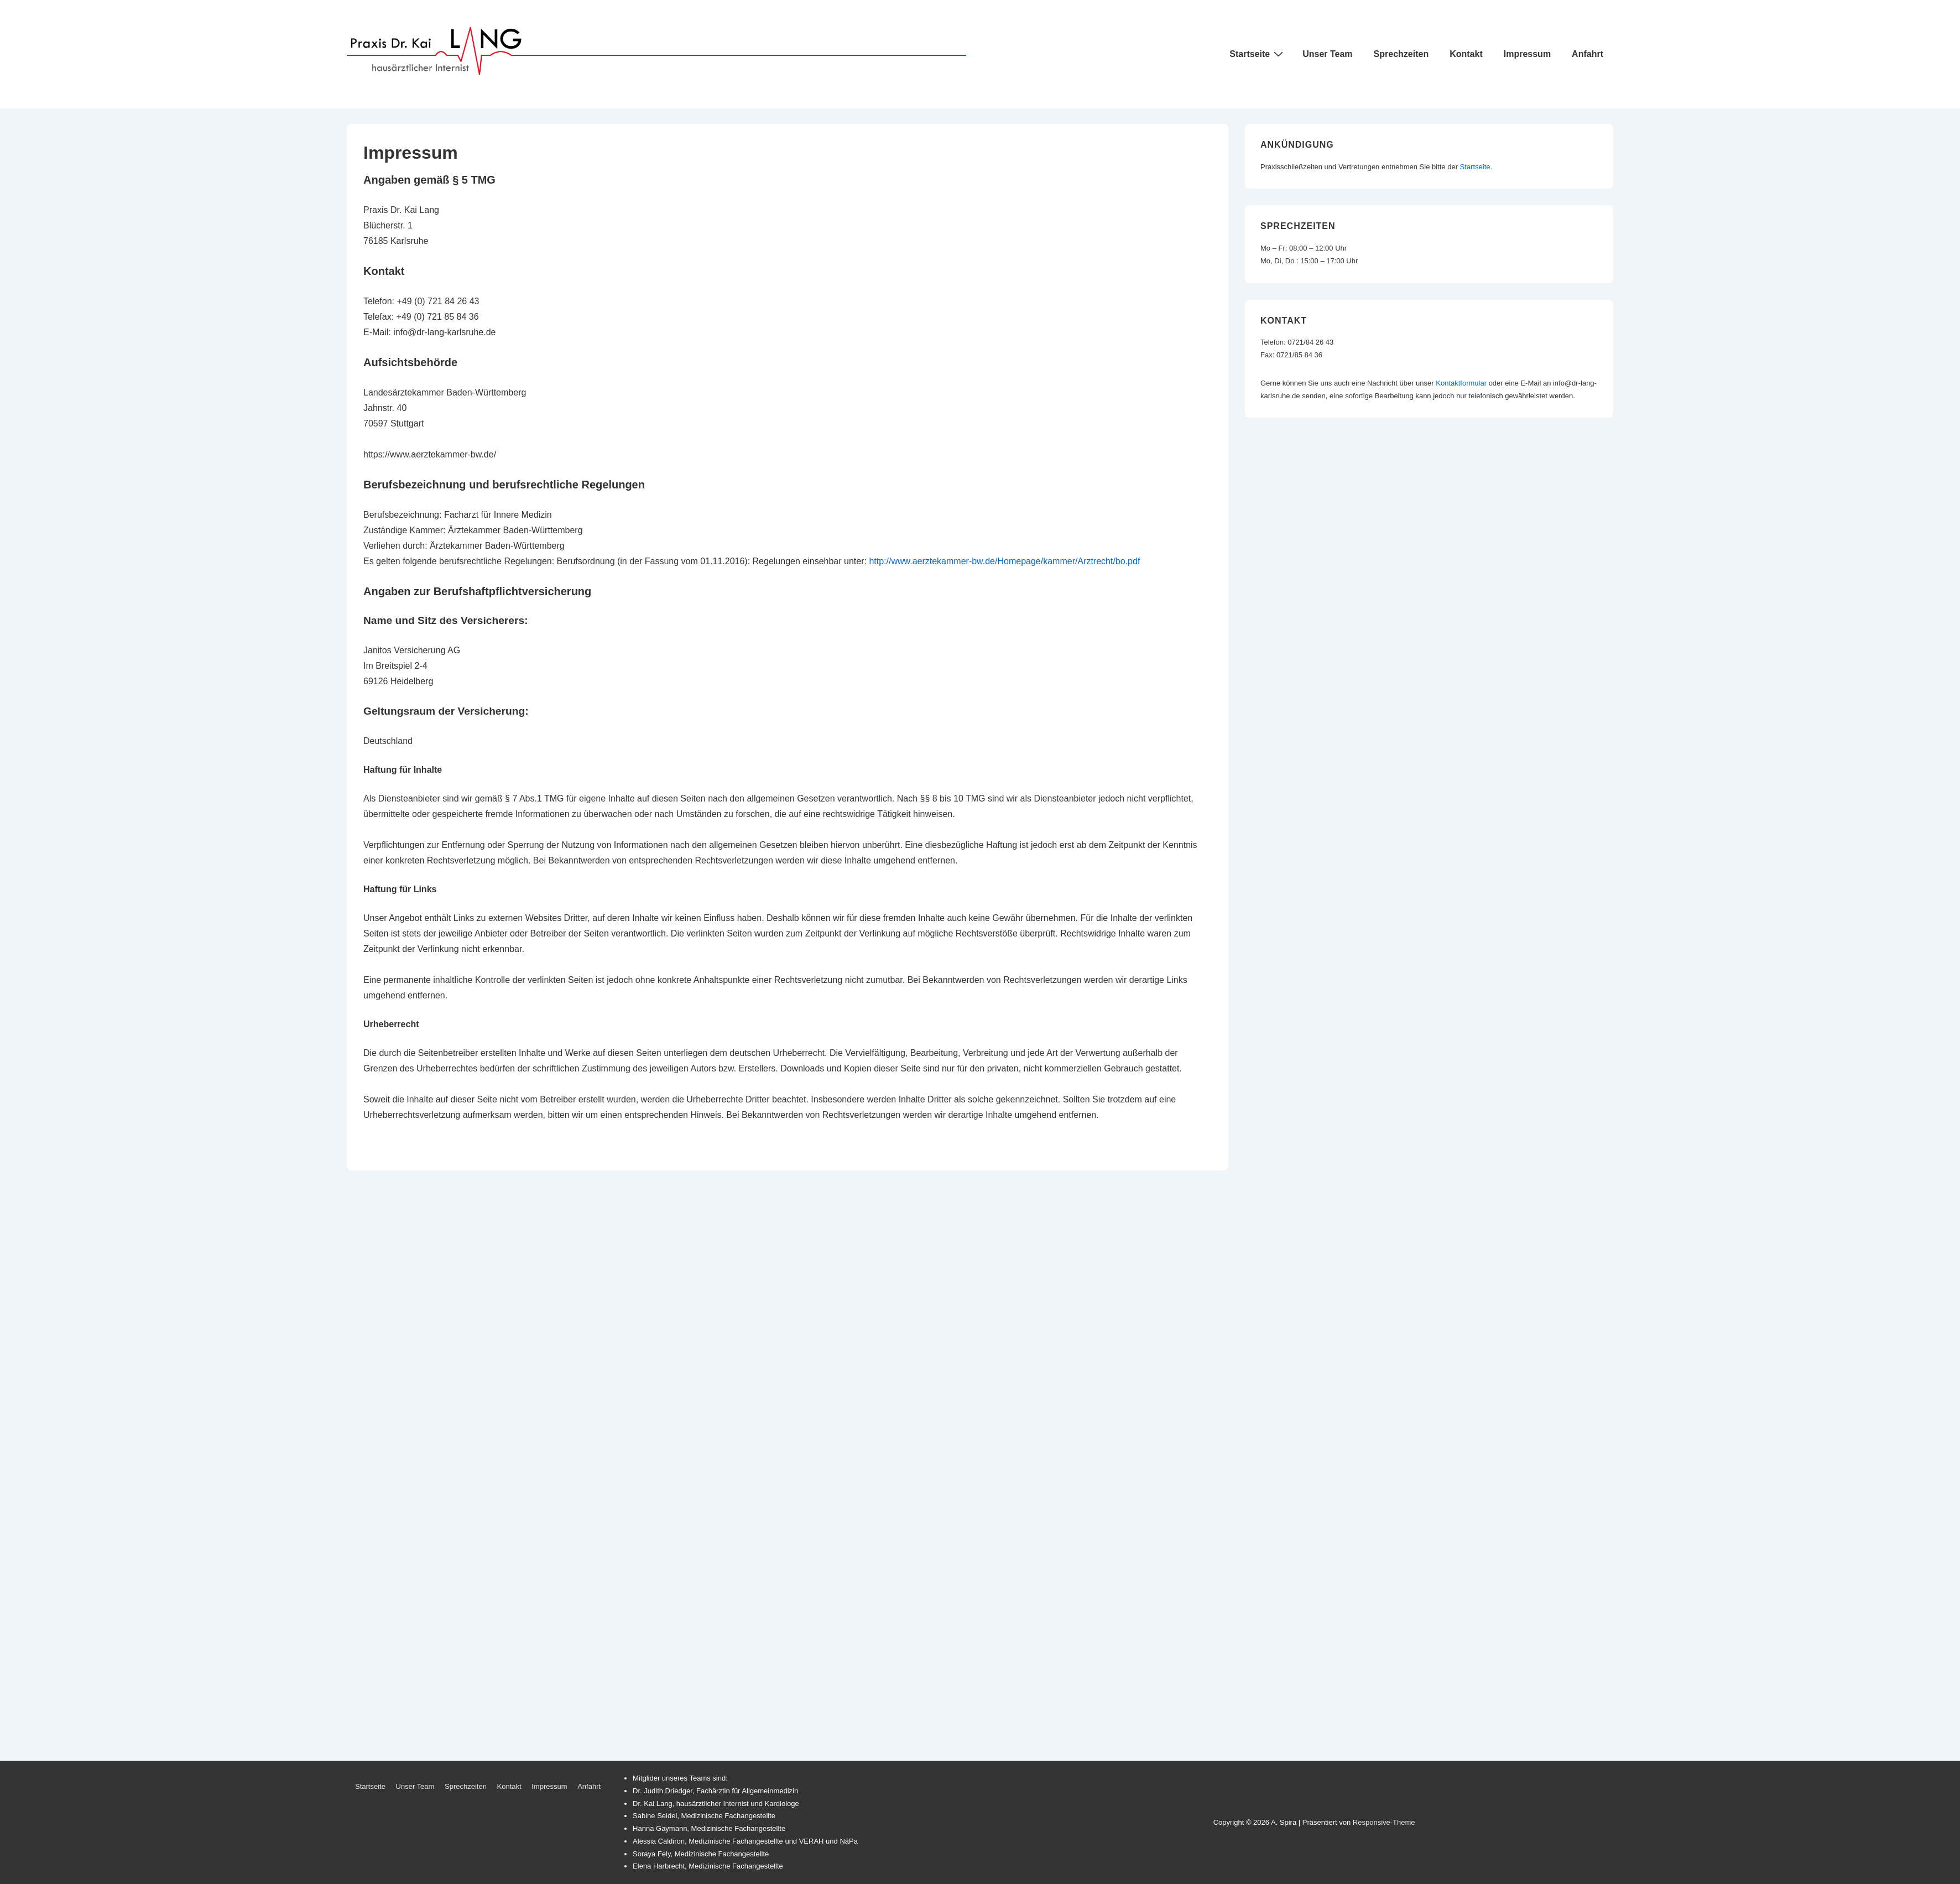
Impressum (1527, 54)
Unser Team (1327, 54)
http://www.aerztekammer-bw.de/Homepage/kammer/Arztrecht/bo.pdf (1004, 561)
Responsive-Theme (1384, 1822)
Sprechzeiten (1401, 54)
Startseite (1257, 53)
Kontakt (1466, 54)
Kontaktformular (1461, 383)
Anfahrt (1587, 54)
